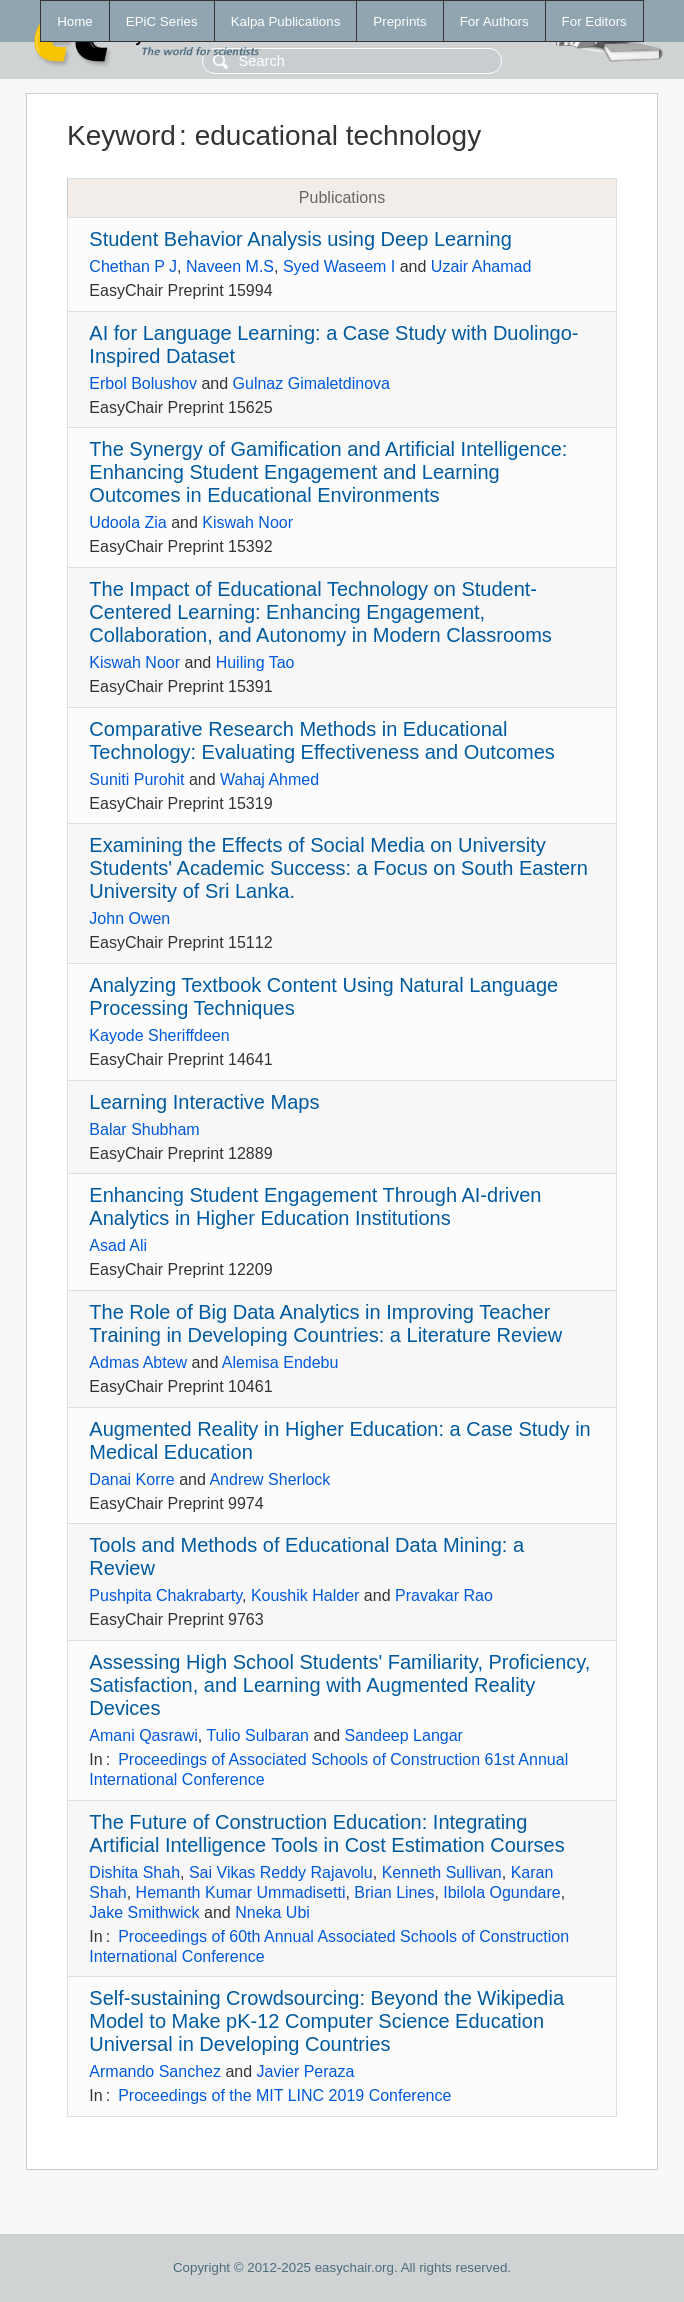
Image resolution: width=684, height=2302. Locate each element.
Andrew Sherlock (269, 1479)
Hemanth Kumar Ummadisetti (241, 1892)
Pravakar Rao (444, 1595)
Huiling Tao (255, 662)
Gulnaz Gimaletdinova (311, 383)
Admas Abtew (138, 1362)
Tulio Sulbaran (257, 1735)
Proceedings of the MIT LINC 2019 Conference (284, 2095)
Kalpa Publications (286, 21)
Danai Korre (131, 1479)
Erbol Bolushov (143, 383)
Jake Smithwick (144, 1912)
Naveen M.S (230, 266)
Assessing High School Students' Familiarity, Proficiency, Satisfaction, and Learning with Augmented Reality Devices (339, 1685)
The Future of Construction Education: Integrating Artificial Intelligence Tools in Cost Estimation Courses (326, 1833)
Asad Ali (118, 1245)
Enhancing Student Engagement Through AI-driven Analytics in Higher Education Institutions (315, 1206)
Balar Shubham (144, 1129)
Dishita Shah (134, 1872)
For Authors (494, 21)
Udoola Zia (127, 522)
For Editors (594, 21)
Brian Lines (394, 1892)
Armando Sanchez (155, 2071)
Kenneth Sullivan (442, 1872)
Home (75, 21)
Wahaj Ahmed (269, 779)
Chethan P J (133, 266)
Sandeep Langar (404, 1735)
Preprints (399, 21)
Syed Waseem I (339, 266)
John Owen (129, 918)
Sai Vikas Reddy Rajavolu (281, 1872)
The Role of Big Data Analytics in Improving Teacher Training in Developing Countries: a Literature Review (325, 1323)
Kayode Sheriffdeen (159, 1035)
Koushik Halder (305, 1595)
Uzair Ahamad (481, 266)
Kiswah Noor (247, 522)
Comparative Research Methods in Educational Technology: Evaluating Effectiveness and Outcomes (321, 740)
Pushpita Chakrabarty (165, 1595)
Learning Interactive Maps (204, 1102)
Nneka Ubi (272, 1912)
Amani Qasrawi (143, 1735)
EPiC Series (162, 21)
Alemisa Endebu (280, 1362)
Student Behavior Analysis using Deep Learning (300, 239)
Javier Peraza (306, 2071)
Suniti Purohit (136, 779)
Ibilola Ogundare (501, 1892)
